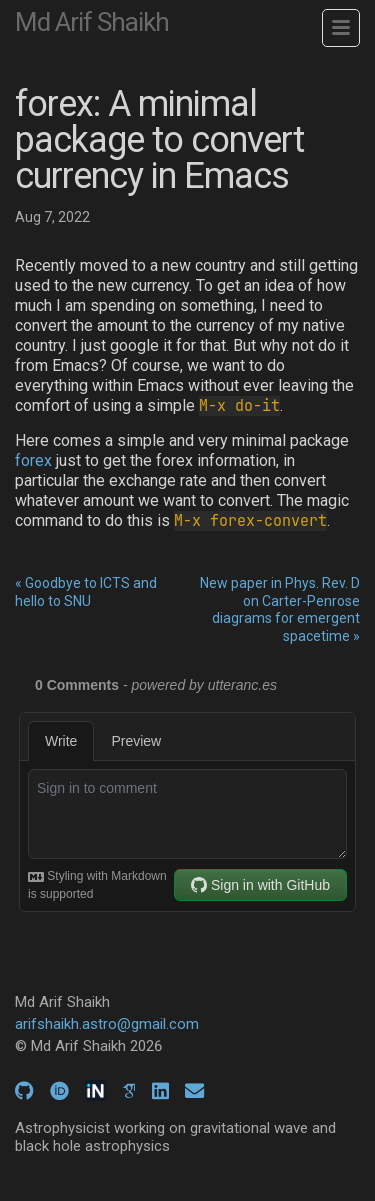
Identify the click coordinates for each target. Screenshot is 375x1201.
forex (33, 460)
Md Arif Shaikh (92, 22)
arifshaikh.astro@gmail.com (107, 1024)
